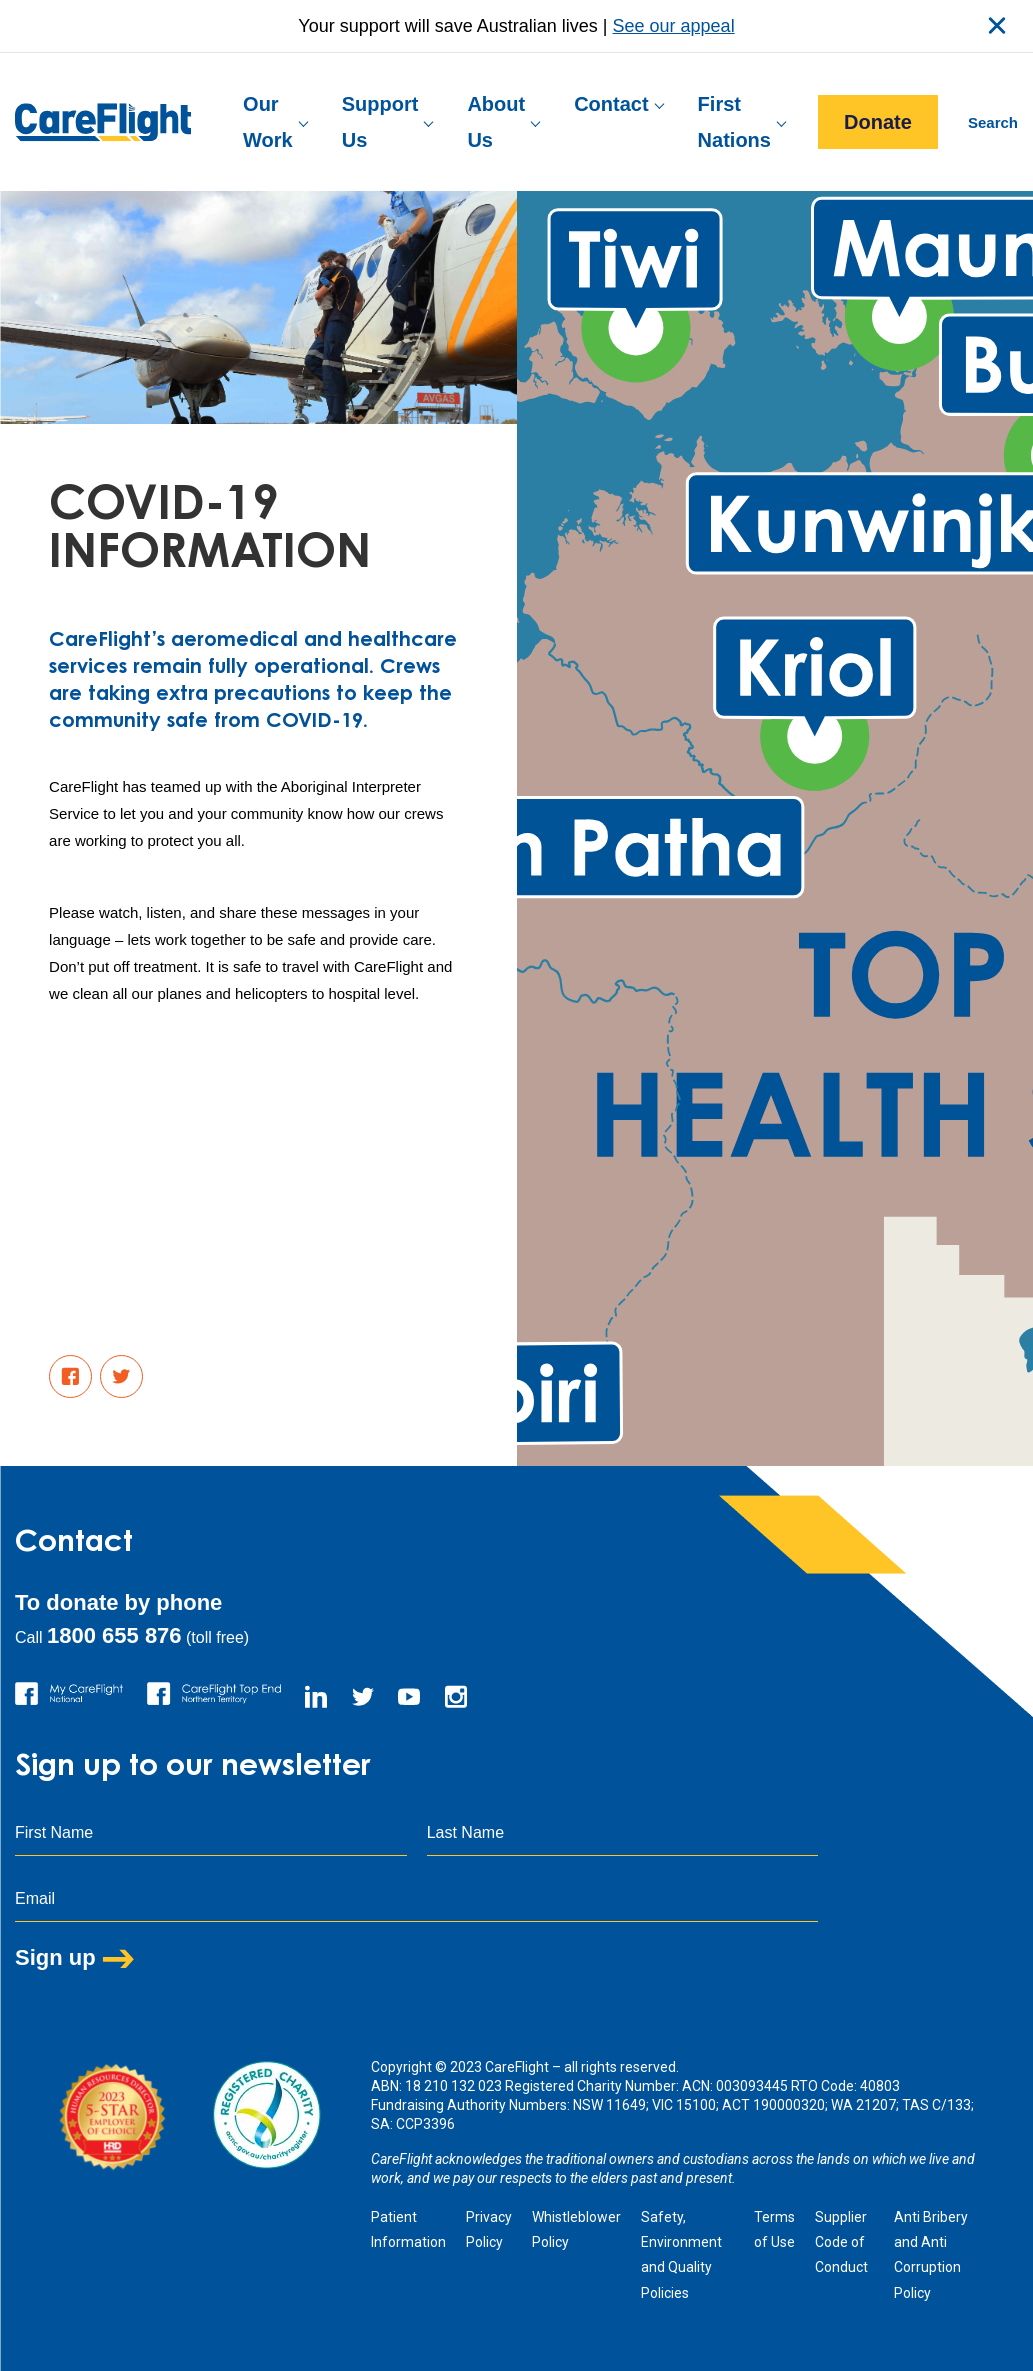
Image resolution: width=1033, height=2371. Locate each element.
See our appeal (674, 26)
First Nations (734, 122)
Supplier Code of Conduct (841, 2242)
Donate (878, 122)
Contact (611, 104)
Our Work (268, 122)
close (997, 26)
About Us (496, 122)
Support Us (380, 122)
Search (993, 122)
